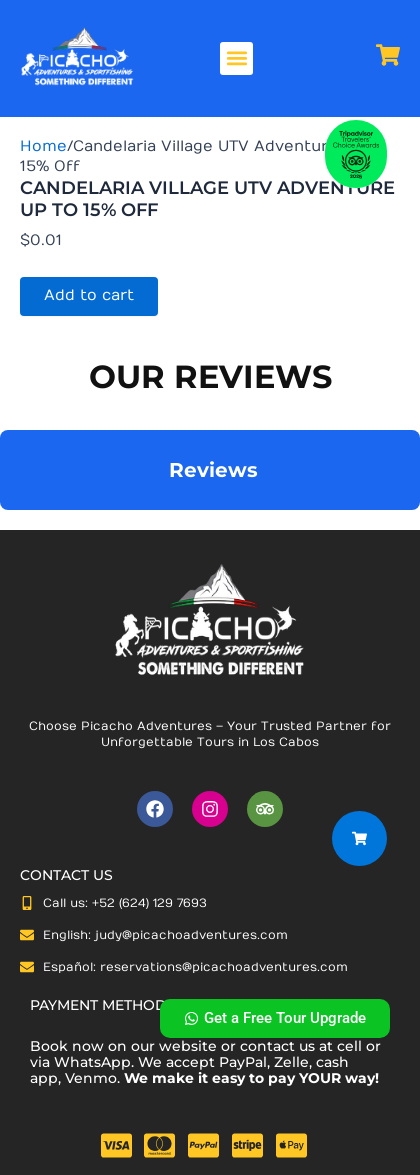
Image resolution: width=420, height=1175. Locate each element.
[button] (236, 58)
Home (43, 146)
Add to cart (89, 295)
